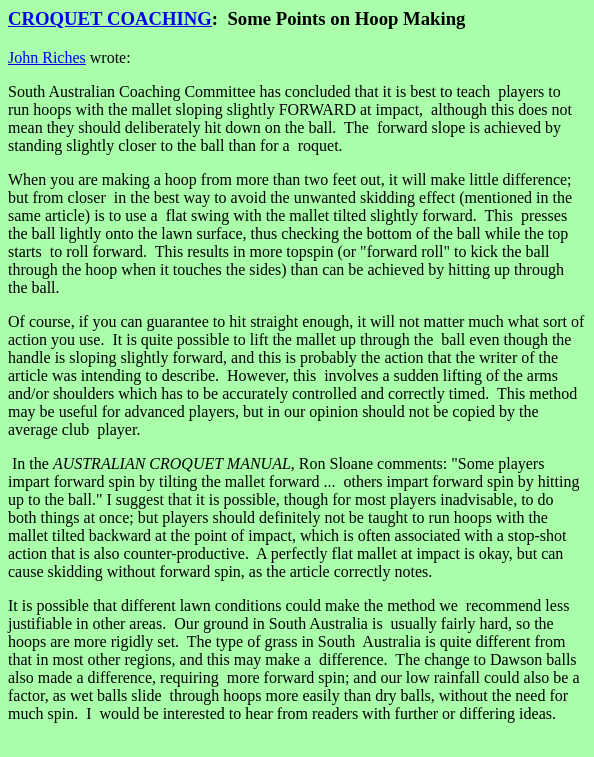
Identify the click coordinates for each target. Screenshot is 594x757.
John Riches (47, 57)
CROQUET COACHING (110, 18)
